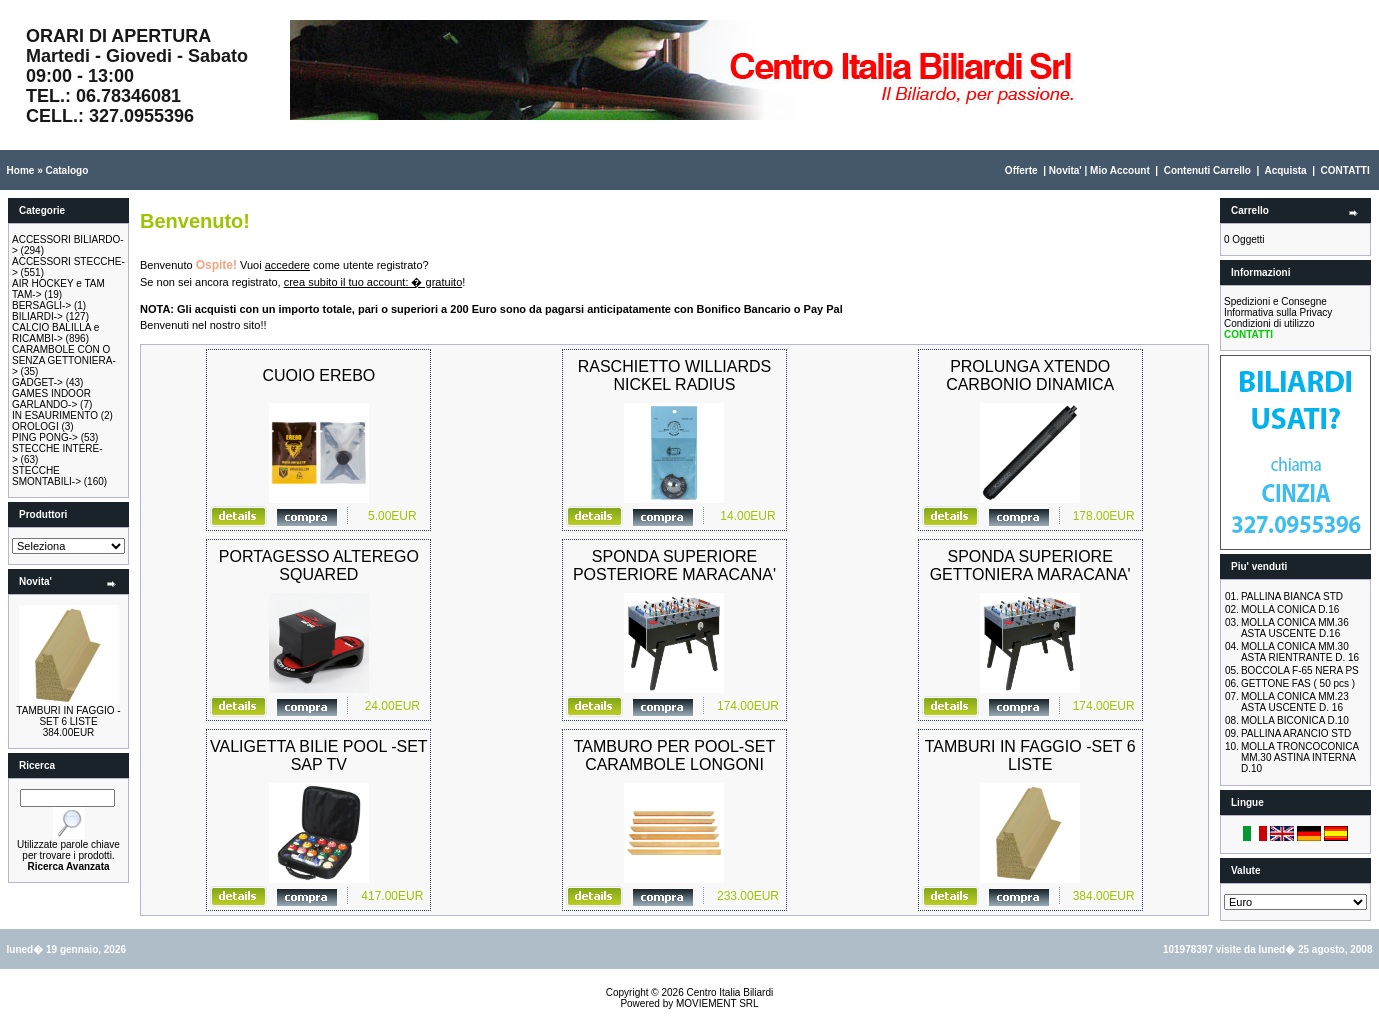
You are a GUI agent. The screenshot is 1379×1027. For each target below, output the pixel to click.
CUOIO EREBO (318, 375)
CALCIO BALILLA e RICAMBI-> (55, 333)
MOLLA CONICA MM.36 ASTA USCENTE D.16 (1295, 628)
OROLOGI (35, 426)
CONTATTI (1345, 170)
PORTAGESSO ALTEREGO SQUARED (319, 565)
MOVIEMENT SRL (717, 1003)
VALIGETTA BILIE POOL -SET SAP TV (319, 755)
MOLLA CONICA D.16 (1290, 609)
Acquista (1285, 170)
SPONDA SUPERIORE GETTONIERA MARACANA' (1030, 565)
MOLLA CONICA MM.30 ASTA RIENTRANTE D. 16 (1300, 652)
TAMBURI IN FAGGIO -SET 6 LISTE (68, 716)
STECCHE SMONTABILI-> (46, 476)
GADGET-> (37, 382)
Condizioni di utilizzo (1269, 323)
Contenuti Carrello (1207, 170)
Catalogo (66, 170)
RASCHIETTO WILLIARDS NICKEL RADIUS (675, 375)
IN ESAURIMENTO (55, 415)
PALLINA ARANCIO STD (1296, 733)
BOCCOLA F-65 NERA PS (1300, 670)
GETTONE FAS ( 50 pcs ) (1298, 683)
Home (21, 170)
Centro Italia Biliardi (730, 992)
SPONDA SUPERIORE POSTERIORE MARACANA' (674, 565)
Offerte (1021, 170)
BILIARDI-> (37, 316)
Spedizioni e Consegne (1275, 301)
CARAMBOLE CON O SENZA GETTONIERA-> (64, 360)
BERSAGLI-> (41, 305)
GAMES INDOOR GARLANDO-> (51, 399)
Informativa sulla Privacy (1278, 312)
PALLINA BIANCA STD (1292, 596)
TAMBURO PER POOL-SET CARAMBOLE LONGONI (675, 755)
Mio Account (1120, 170)
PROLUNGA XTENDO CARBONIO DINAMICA (1030, 375)
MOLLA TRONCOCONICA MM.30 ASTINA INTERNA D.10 (1300, 757)
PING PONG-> (45, 437)
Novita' (1065, 170)
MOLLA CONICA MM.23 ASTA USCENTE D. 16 (1295, 702)
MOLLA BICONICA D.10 (1295, 720)
